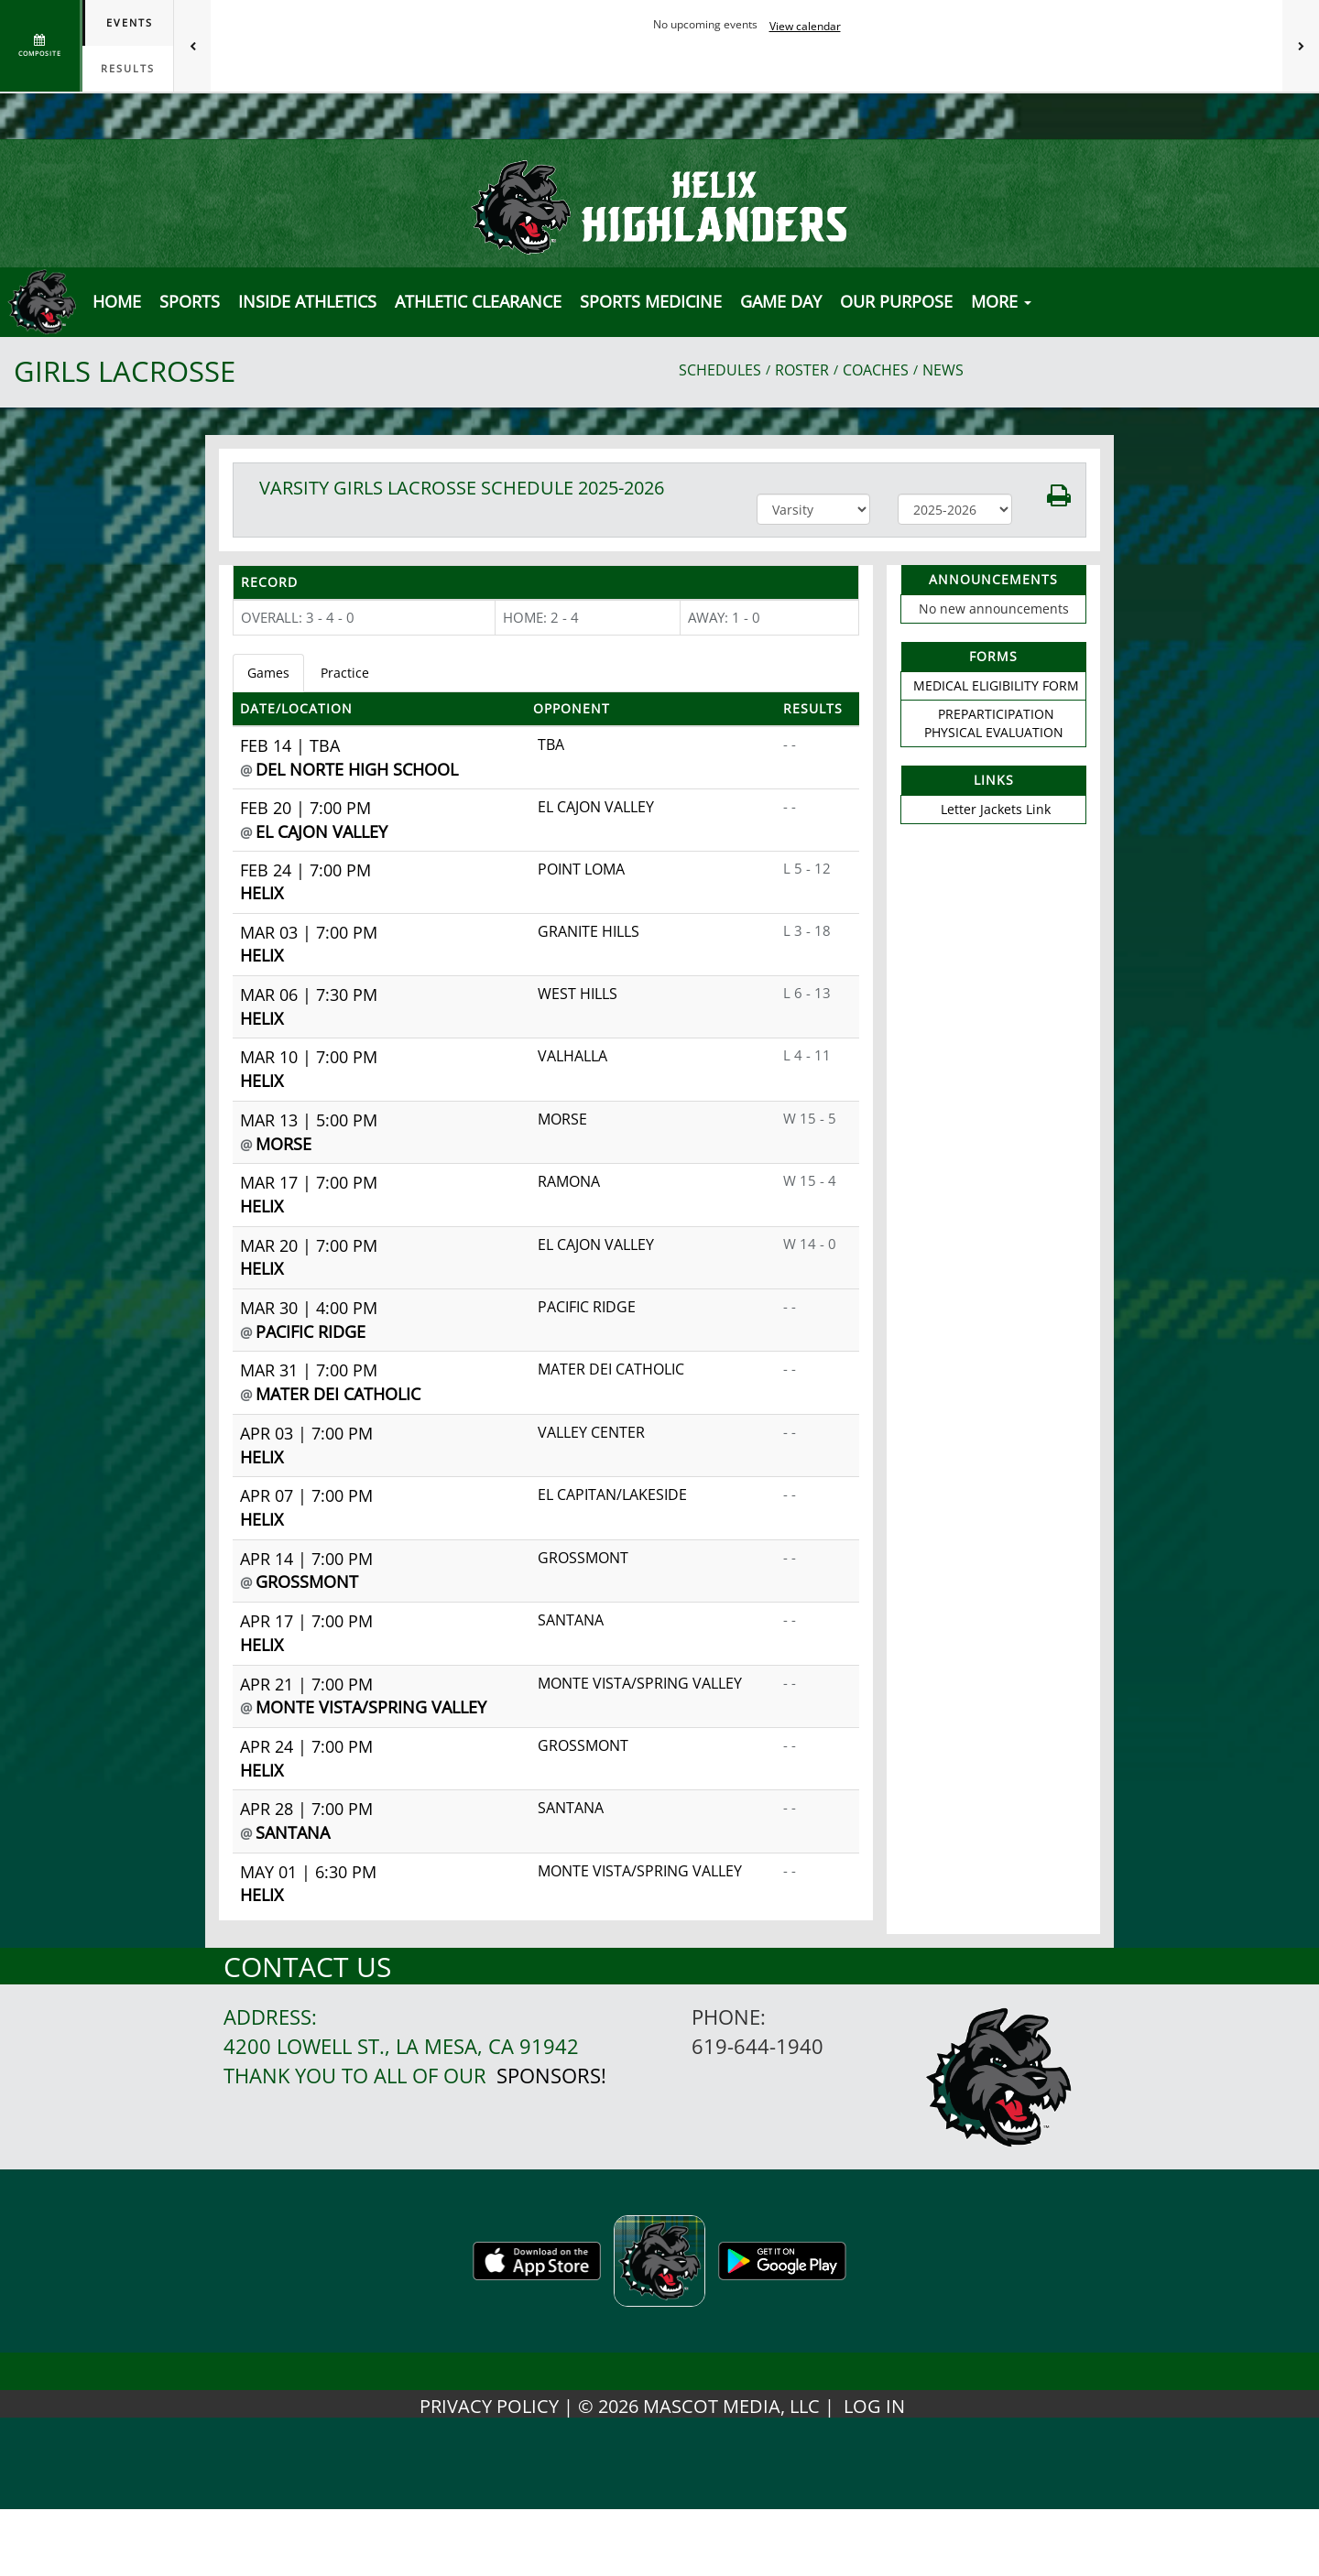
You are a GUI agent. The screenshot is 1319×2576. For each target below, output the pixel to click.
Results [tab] (128, 68)
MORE (1001, 301)
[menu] (116, 301)
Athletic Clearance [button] (478, 301)
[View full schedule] (41, 46)
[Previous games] (192, 46)
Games (268, 672)
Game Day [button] (781, 301)
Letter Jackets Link (996, 809)
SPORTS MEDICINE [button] (651, 301)
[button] (1049, 493)
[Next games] (1300, 46)
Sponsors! (551, 2075)
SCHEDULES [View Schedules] (720, 370)
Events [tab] (129, 22)
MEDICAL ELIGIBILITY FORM (996, 685)
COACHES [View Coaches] (876, 370)
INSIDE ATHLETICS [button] (307, 301)
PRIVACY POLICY (489, 2406)
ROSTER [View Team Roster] (802, 370)
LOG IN (874, 2406)
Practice (345, 672)
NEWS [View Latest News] (943, 370)
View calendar (805, 26)
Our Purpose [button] (896, 301)
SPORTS (189, 301)
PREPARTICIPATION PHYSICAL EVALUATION (993, 723)
